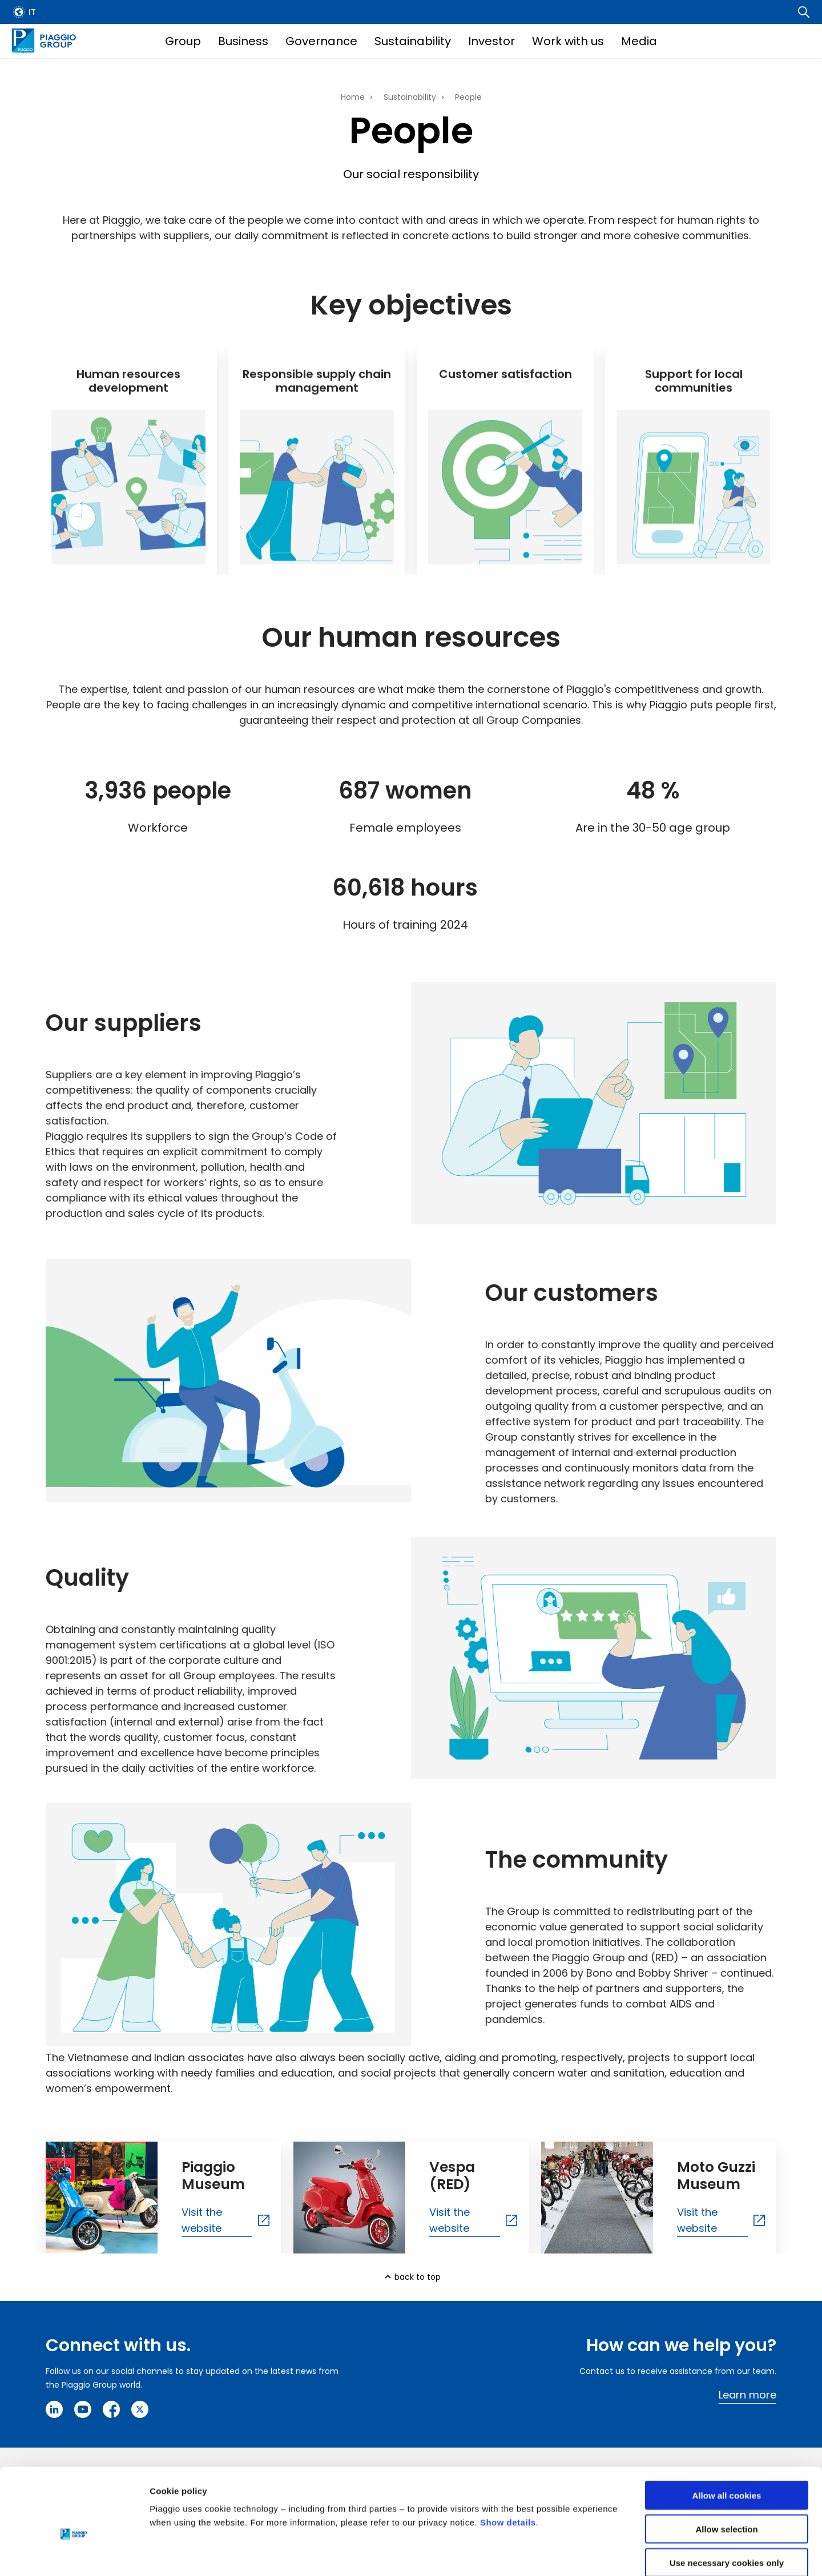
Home (353, 97)
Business (243, 41)
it (32, 12)
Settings (590, 2553)
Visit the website (202, 2220)
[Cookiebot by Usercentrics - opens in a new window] (74, 2553)
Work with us (568, 41)
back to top (417, 2277)
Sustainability (412, 41)
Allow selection (726, 2469)
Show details (508, 2463)
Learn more (747, 2395)
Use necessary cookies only (727, 2503)
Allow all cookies (726, 2436)
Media (639, 41)
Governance (321, 41)
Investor (491, 41)
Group (183, 41)
